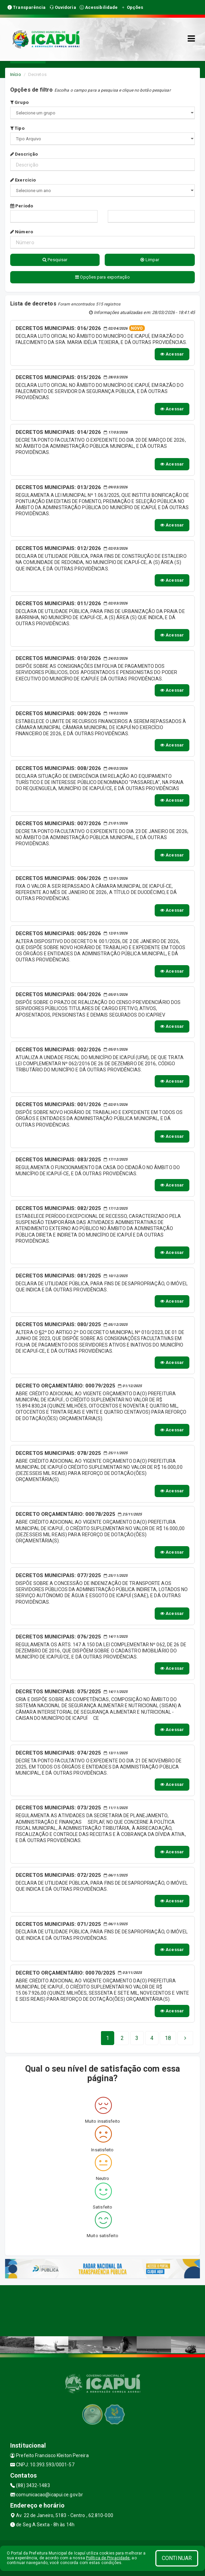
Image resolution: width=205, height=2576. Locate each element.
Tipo (17, 128)
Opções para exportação (102, 277)
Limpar (149, 259)
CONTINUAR (177, 2558)
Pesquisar (54, 259)
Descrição (24, 154)
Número (21, 231)
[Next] (168, 2038)
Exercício (23, 180)
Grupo (19, 102)
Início (15, 74)
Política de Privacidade (108, 2558)
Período (21, 205)
